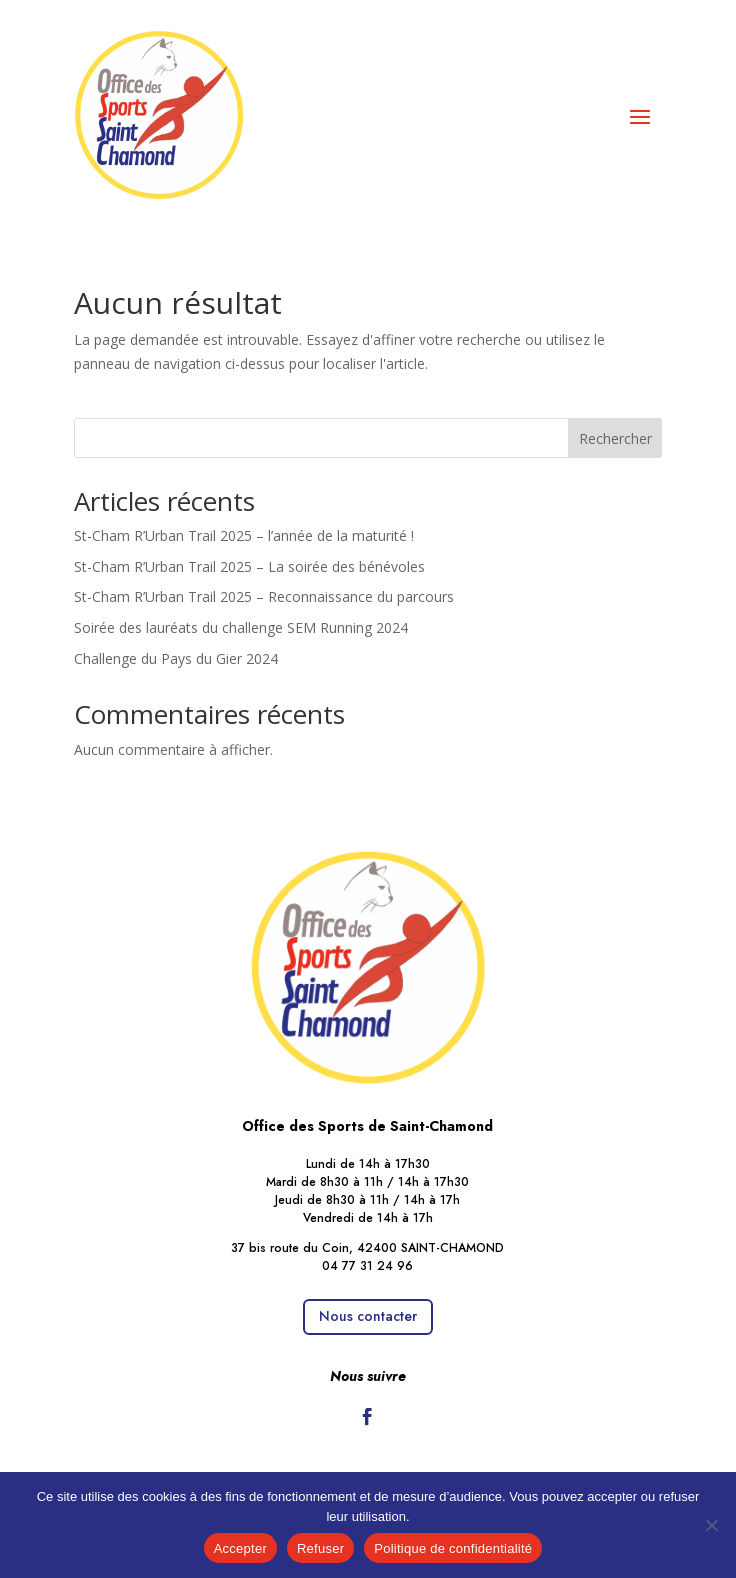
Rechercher (615, 438)
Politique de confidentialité (453, 1548)
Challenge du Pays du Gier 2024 (176, 658)
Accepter (240, 1548)
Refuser (320, 1548)
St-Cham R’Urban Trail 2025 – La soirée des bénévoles (249, 566)
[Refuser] (711, 1525)
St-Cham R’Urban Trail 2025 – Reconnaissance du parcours (264, 596)
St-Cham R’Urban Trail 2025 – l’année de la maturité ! (244, 535)
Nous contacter (368, 1316)
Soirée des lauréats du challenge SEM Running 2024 (241, 627)
